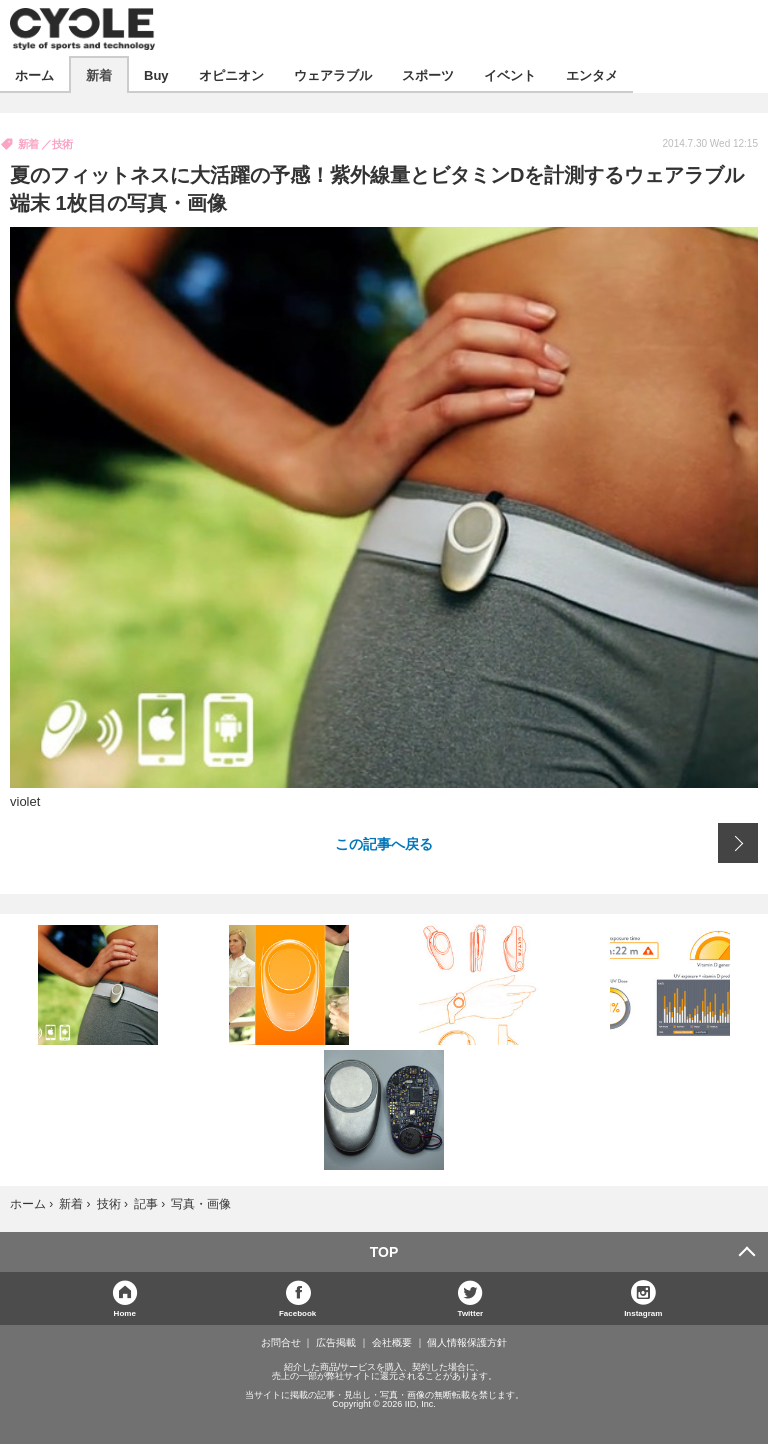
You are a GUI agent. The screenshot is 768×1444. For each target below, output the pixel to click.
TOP (384, 1252)
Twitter (471, 1312)
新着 (99, 74)
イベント (510, 74)
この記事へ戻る (384, 843)
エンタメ (592, 74)
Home (125, 1312)
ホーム (34, 74)
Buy (156, 74)
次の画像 (738, 843)
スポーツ (428, 74)
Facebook (297, 1312)
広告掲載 (336, 1343)
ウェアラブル (333, 74)
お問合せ (281, 1343)
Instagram (643, 1312)
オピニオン (231, 74)
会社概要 (392, 1343)
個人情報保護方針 (467, 1343)
